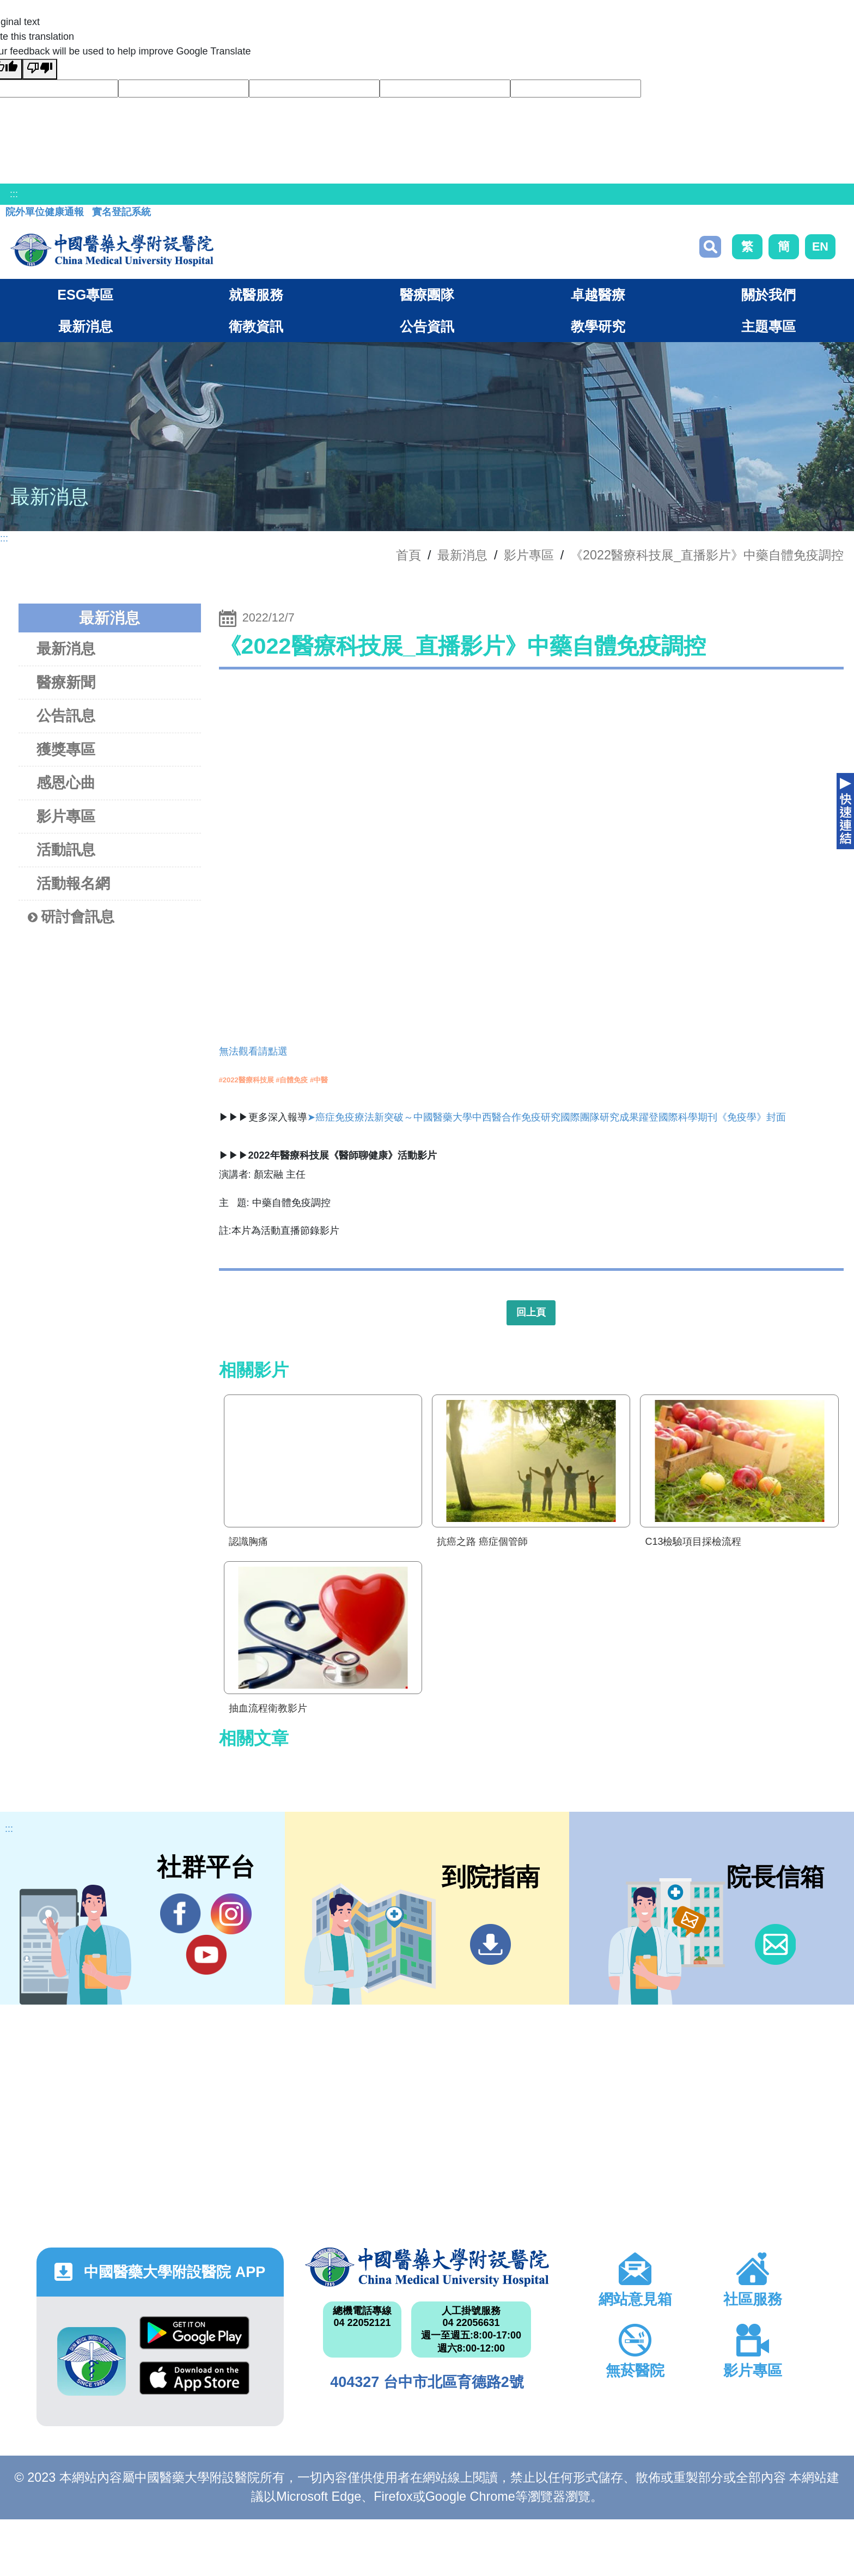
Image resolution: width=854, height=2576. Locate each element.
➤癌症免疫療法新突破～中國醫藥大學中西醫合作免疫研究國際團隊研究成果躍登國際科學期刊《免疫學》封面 (546, 1117)
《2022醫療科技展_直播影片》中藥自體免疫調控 (707, 555)
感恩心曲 (65, 782)
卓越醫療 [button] (598, 294)
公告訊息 (65, 715)
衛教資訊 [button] (256, 326)
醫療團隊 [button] (427, 294)
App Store (194, 2378)
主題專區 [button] (768, 326)
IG (231, 1913)
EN (820, 246)
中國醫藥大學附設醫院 (427, 2267)
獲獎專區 (65, 749)
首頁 (408, 555)
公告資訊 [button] (427, 326)
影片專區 (529, 555)
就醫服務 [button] (256, 294)
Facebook (180, 1913)
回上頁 (531, 1312)
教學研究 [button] (598, 326)
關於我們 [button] (768, 294)
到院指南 (490, 1944)
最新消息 (65, 648)
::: (14, 193)
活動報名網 (73, 883)
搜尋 (710, 247)
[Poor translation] (39, 69)
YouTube (206, 1954)
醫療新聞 (65, 682)
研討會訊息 (71, 917)
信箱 (775, 1944)
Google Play (194, 2332)
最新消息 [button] (85, 326)
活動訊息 (65, 849)
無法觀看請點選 (253, 1051)
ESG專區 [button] (85, 294)
